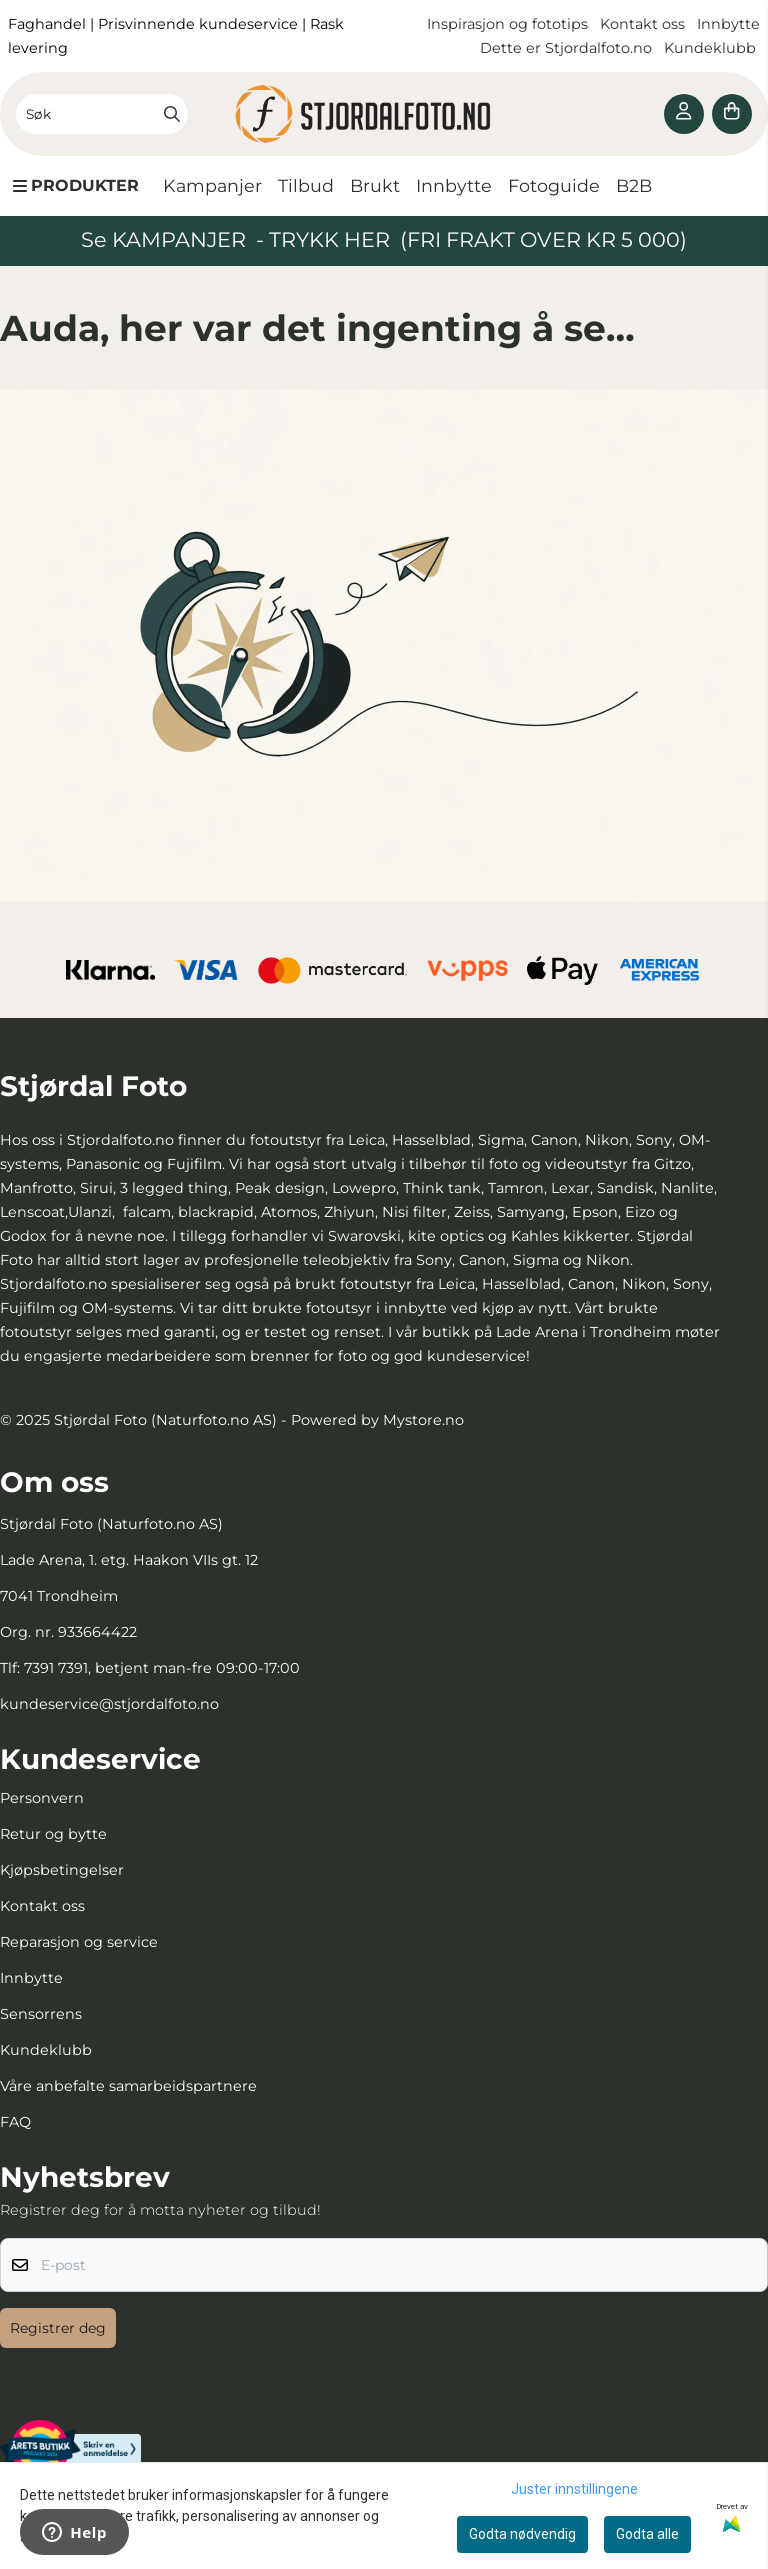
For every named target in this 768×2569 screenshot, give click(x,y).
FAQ (15, 2122)
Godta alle (647, 2534)
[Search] (172, 114)
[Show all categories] (76, 186)
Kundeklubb (712, 48)
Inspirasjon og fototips (507, 24)
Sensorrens (41, 2014)
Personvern (42, 1798)
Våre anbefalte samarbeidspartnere (128, 2086)
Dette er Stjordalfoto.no (568, 48)
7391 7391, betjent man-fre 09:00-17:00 (162, 1668)
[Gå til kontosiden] (684, 114)
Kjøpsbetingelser (62, 1870)
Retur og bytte (53, 1834)
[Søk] (102, 114)
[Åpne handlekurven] (732, 114)
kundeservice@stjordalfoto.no (109, 1704)
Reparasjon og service (79, 1942)
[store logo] (384, 114)
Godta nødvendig (522, 2534)
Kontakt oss (642, 24)
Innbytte (728, 24)
